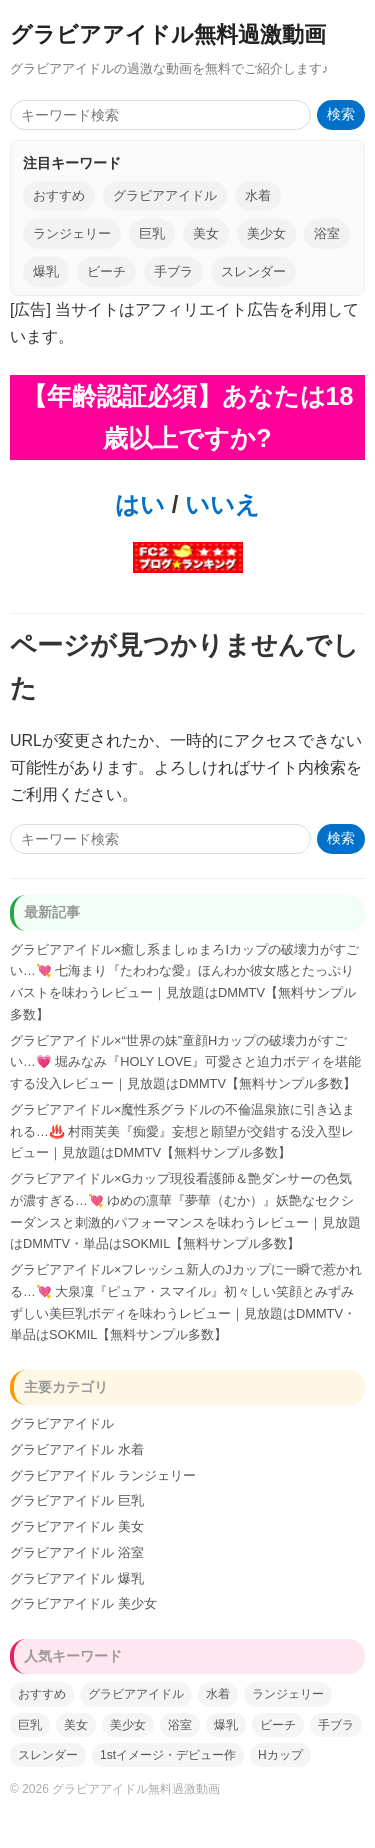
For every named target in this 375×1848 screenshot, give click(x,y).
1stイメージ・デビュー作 (168, 1755)
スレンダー (253, 271)
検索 (341, 114)
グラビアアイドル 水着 (77, 1449)
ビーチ (106, 271)
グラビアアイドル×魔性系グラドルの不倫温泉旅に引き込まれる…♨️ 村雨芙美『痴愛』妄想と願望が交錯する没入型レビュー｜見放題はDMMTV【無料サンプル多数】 (182, 1131)
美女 (206, 233)
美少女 (266, 233)
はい (140, 504)
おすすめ (59, 195)
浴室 (327, 233)
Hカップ (280, 1755)
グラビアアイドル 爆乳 (77, 1578)
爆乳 (46, 271)
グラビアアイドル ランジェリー (103, 1475)
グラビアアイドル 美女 (77, 1526)
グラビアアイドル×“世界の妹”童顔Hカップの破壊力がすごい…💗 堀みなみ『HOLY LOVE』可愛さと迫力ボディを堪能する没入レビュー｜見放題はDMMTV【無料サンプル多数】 (185, 1062)
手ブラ (173, 271)
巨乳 (152, 233)
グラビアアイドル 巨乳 (77, 1500)
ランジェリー (72, 233)
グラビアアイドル (165, 195)
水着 (258, 195)
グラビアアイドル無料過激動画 (168, 34)
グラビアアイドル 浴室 (77, 1552)
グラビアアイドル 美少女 (83, 1603)
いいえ (219, 504)
